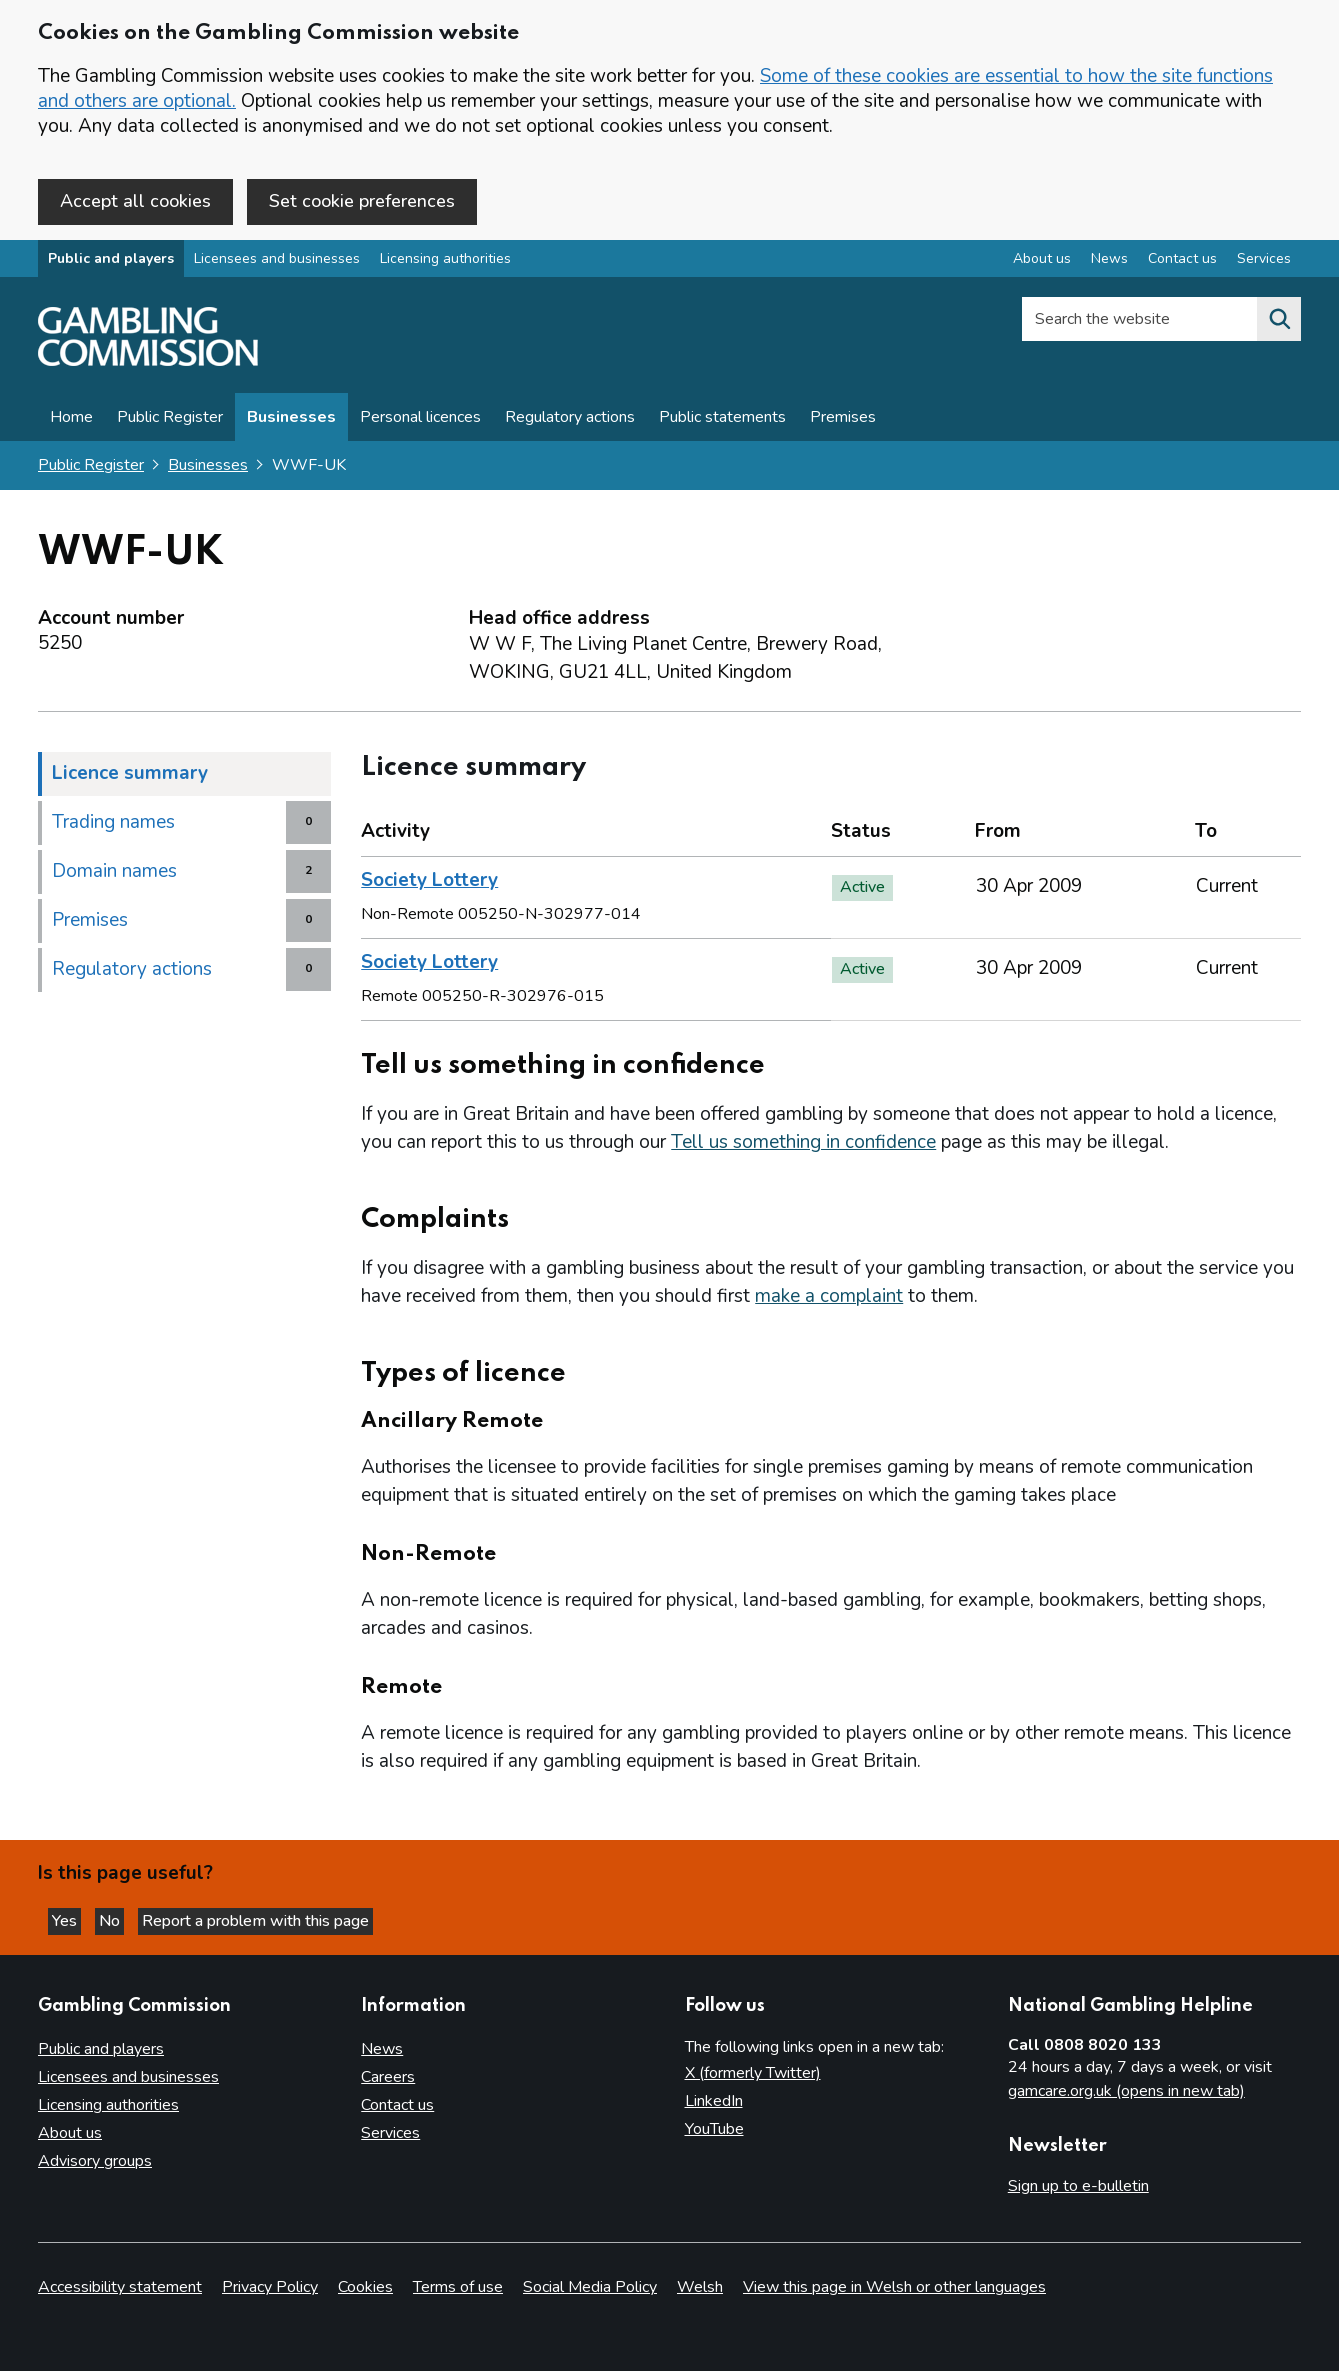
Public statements (722, 422)
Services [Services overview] (1264, 263)
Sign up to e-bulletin (1078, 2187)
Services (390, 2134)
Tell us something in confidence (803, 1147)
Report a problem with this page (280, 1919)
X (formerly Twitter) (753, 2074)
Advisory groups (95, 2162)
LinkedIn (714, 2102)
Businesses (291, 422)
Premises (843, 422)
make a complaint (829, 1301)
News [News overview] (1109, 263)
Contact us (397, 2106)
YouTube (714, 2130)
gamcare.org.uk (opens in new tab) (1126, 2092)
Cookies (365, 2288)
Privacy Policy (270, 2288)
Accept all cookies (135, 201)
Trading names (113, 827)
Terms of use (458, 2288)
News (382, 2050)
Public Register (170, 422)
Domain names (114, 876)
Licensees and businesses (277, 263)
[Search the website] (1279, 324)
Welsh (700, 2288)
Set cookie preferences (362, 201)
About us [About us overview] (1042, 263)
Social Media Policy (590, 2288)
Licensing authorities (445, 263)
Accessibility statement (120, 2288)
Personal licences (420, 422)
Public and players (111, 263)
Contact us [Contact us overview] (1182, 263)
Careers (388, 2078)
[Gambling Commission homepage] (148, 366)
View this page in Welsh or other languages (894, 2288)
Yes (74, 1919)
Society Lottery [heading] (429, 885)
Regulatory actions (570, 422)
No (129, 1919)
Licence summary (130, 778)
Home (71, 422)
